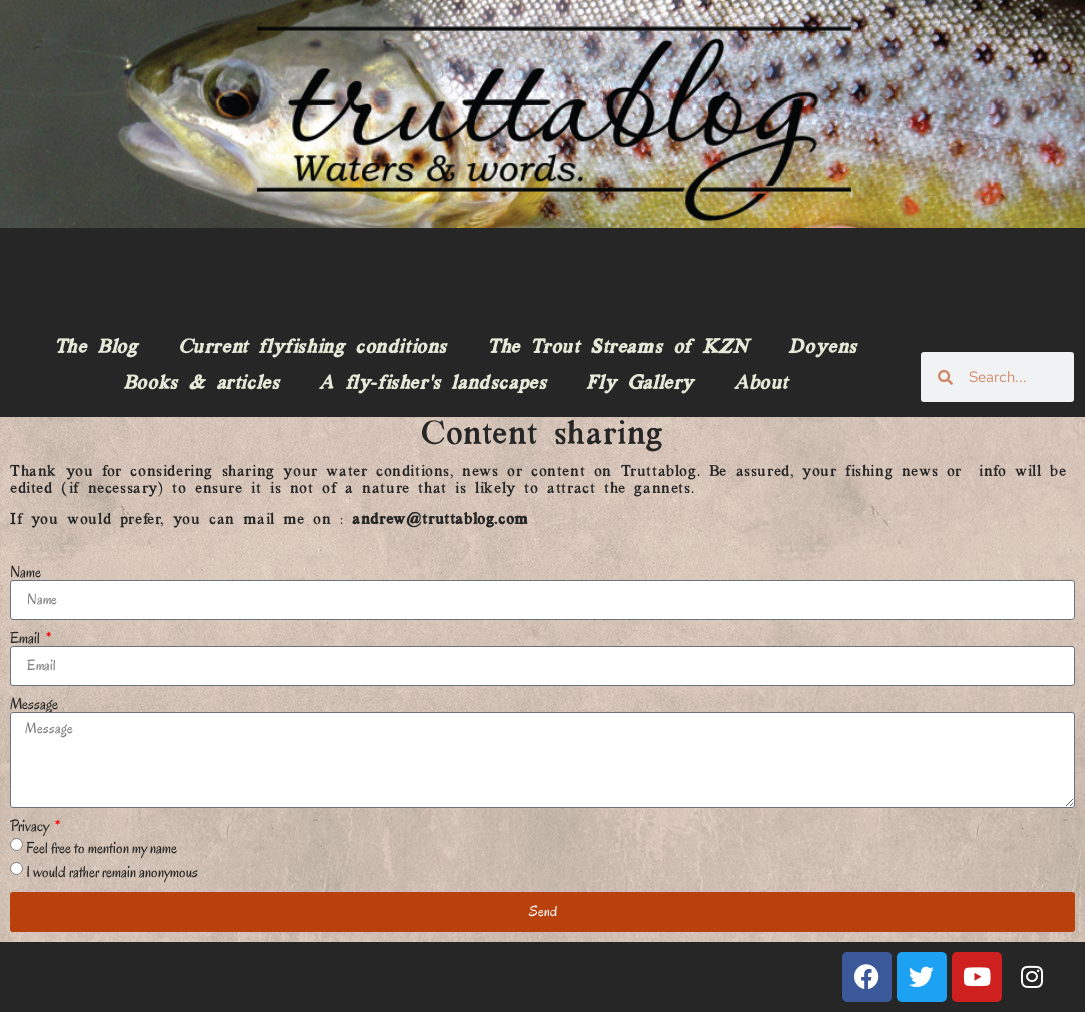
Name (25, 572)
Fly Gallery (640, 384)
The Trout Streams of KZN (617, 348)
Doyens (822, 348)
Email (26, 638)
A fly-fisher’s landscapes (432, 384)
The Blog (96, 348)
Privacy (31, 826)
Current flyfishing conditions (312, 348)
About (761, 384)
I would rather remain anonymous (112, 871)
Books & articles (201, 384)
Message (34, 704)
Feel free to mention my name (101, 847)
